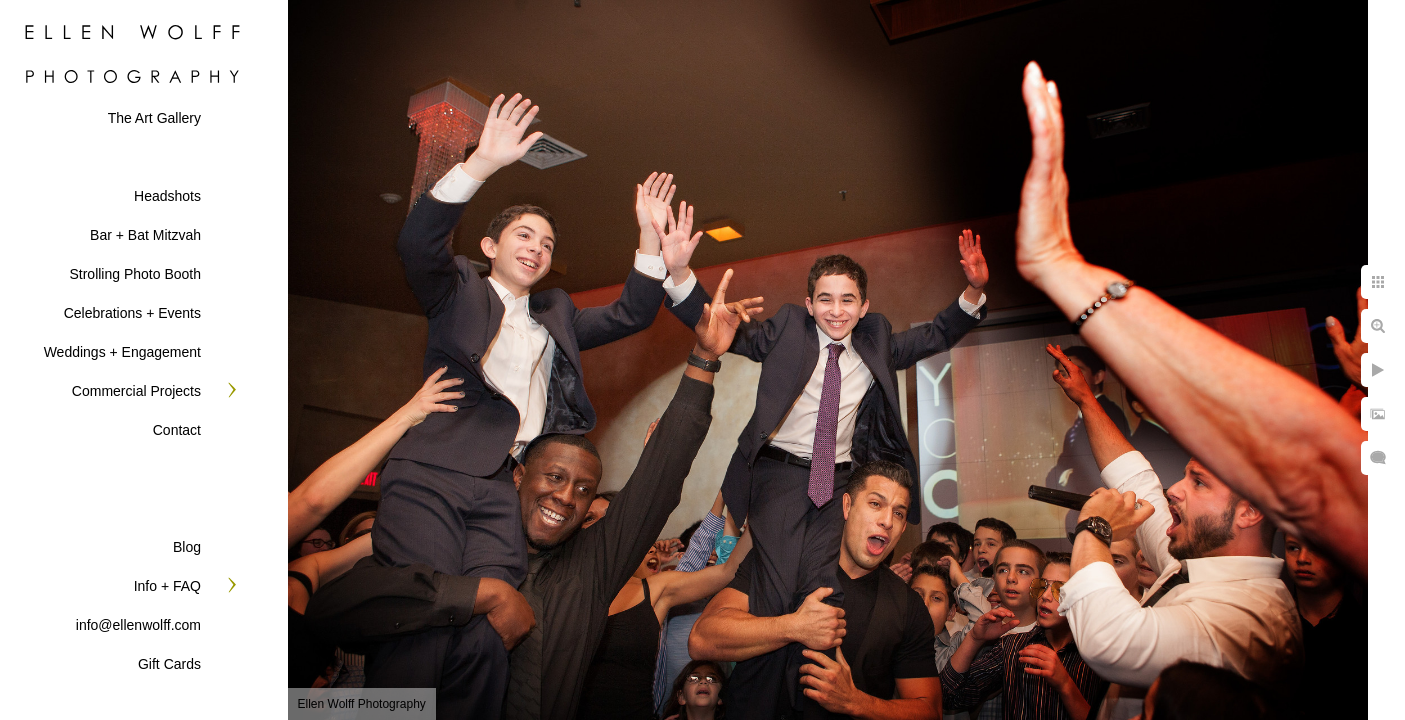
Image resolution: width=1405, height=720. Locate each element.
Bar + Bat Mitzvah (145, 235)
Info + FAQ (167, 586)
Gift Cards (169, 664)
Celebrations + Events (132, 313)
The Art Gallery (154, 118)
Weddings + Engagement (122, 352)
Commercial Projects (136, 391)
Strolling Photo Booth (135, 274)
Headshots (167, 196)
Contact (177, 430)
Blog (187, 547)
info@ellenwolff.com (138, 625)
